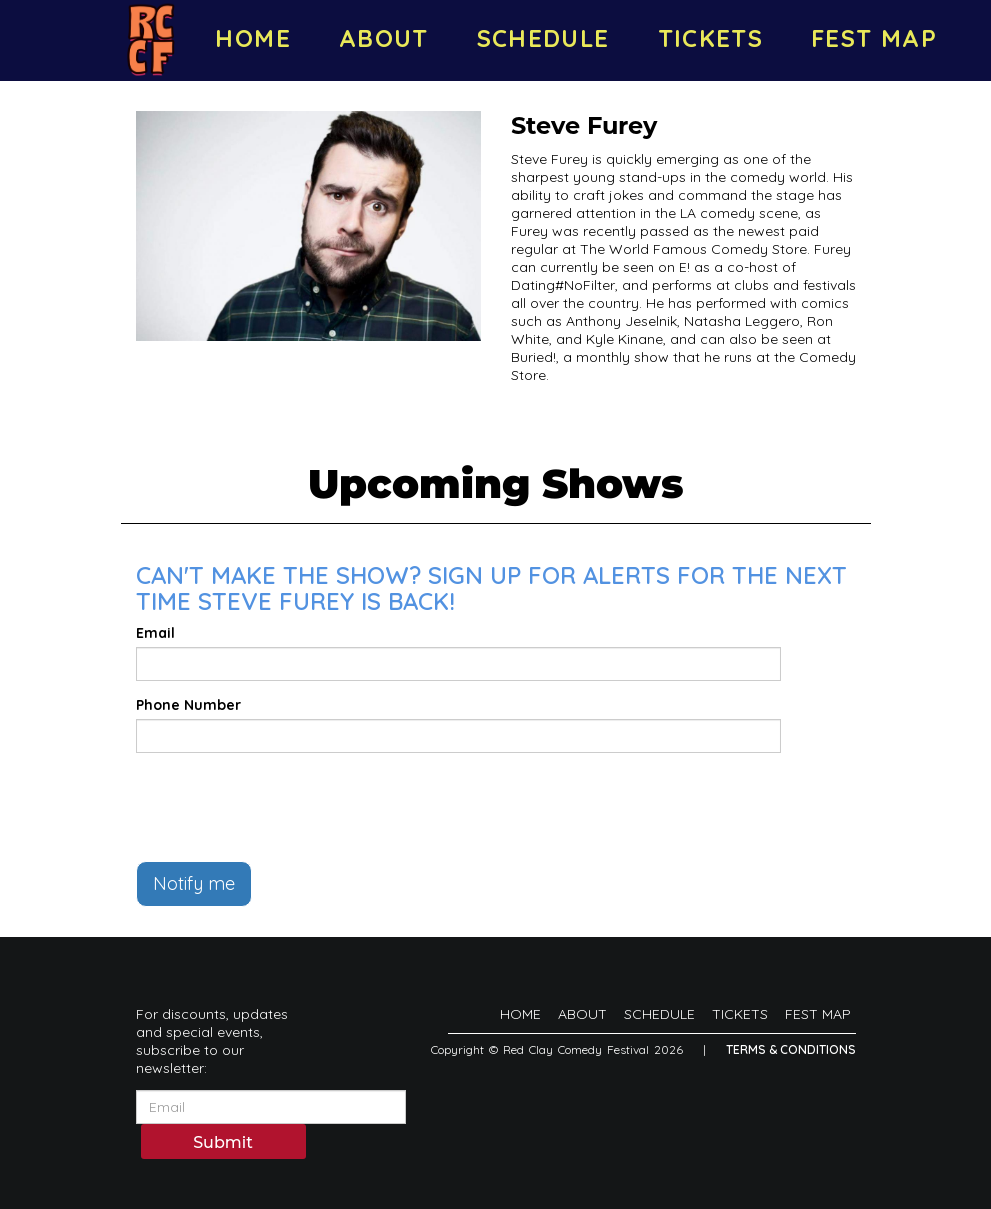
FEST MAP (874, 38)
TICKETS (711, 38)
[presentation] (288, 807)
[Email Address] (271, 1107)
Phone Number (188, 705)
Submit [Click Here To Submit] (223, 1142)
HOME (252, 38)
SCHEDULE (543, 38)
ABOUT (384, 38)
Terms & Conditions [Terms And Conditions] (791, 1049)
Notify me (194, 883)
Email (155, 633)
